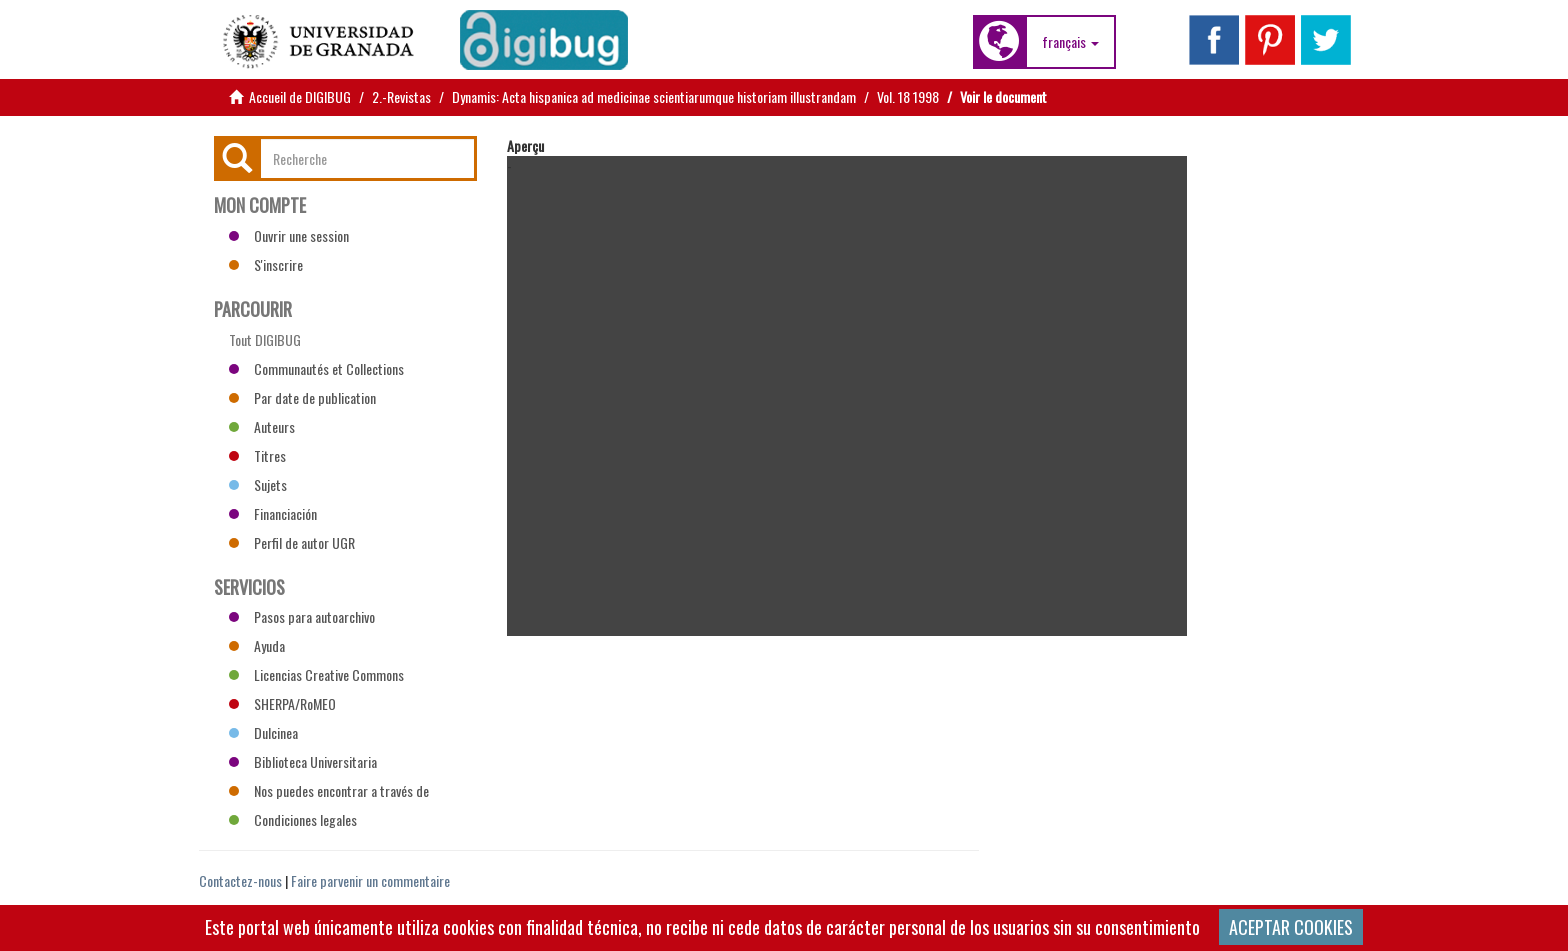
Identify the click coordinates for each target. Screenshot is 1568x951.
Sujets (258, 484)
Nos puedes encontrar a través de (329, 790)
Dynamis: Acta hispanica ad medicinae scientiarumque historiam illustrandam (654, 96)
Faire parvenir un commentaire (370, 880)
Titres (257, 455)
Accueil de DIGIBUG (300, 96)
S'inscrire (266, 264)
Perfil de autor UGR (292, 542)
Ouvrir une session (289, 235)
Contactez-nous (240, 880)
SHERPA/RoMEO (282, 703)
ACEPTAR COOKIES (1291, 927)
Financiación (273, 513)
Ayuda (257, 645)
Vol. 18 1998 (908, 96)
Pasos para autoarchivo (302, 616)
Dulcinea (263, 732)
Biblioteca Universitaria (303, 761)
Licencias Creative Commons (316, 674)
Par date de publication (302, 397)
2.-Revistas (401, 96)
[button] (1070, 42)
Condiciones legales (293, 819)
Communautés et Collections (316, 368)
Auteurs (262, 426)
